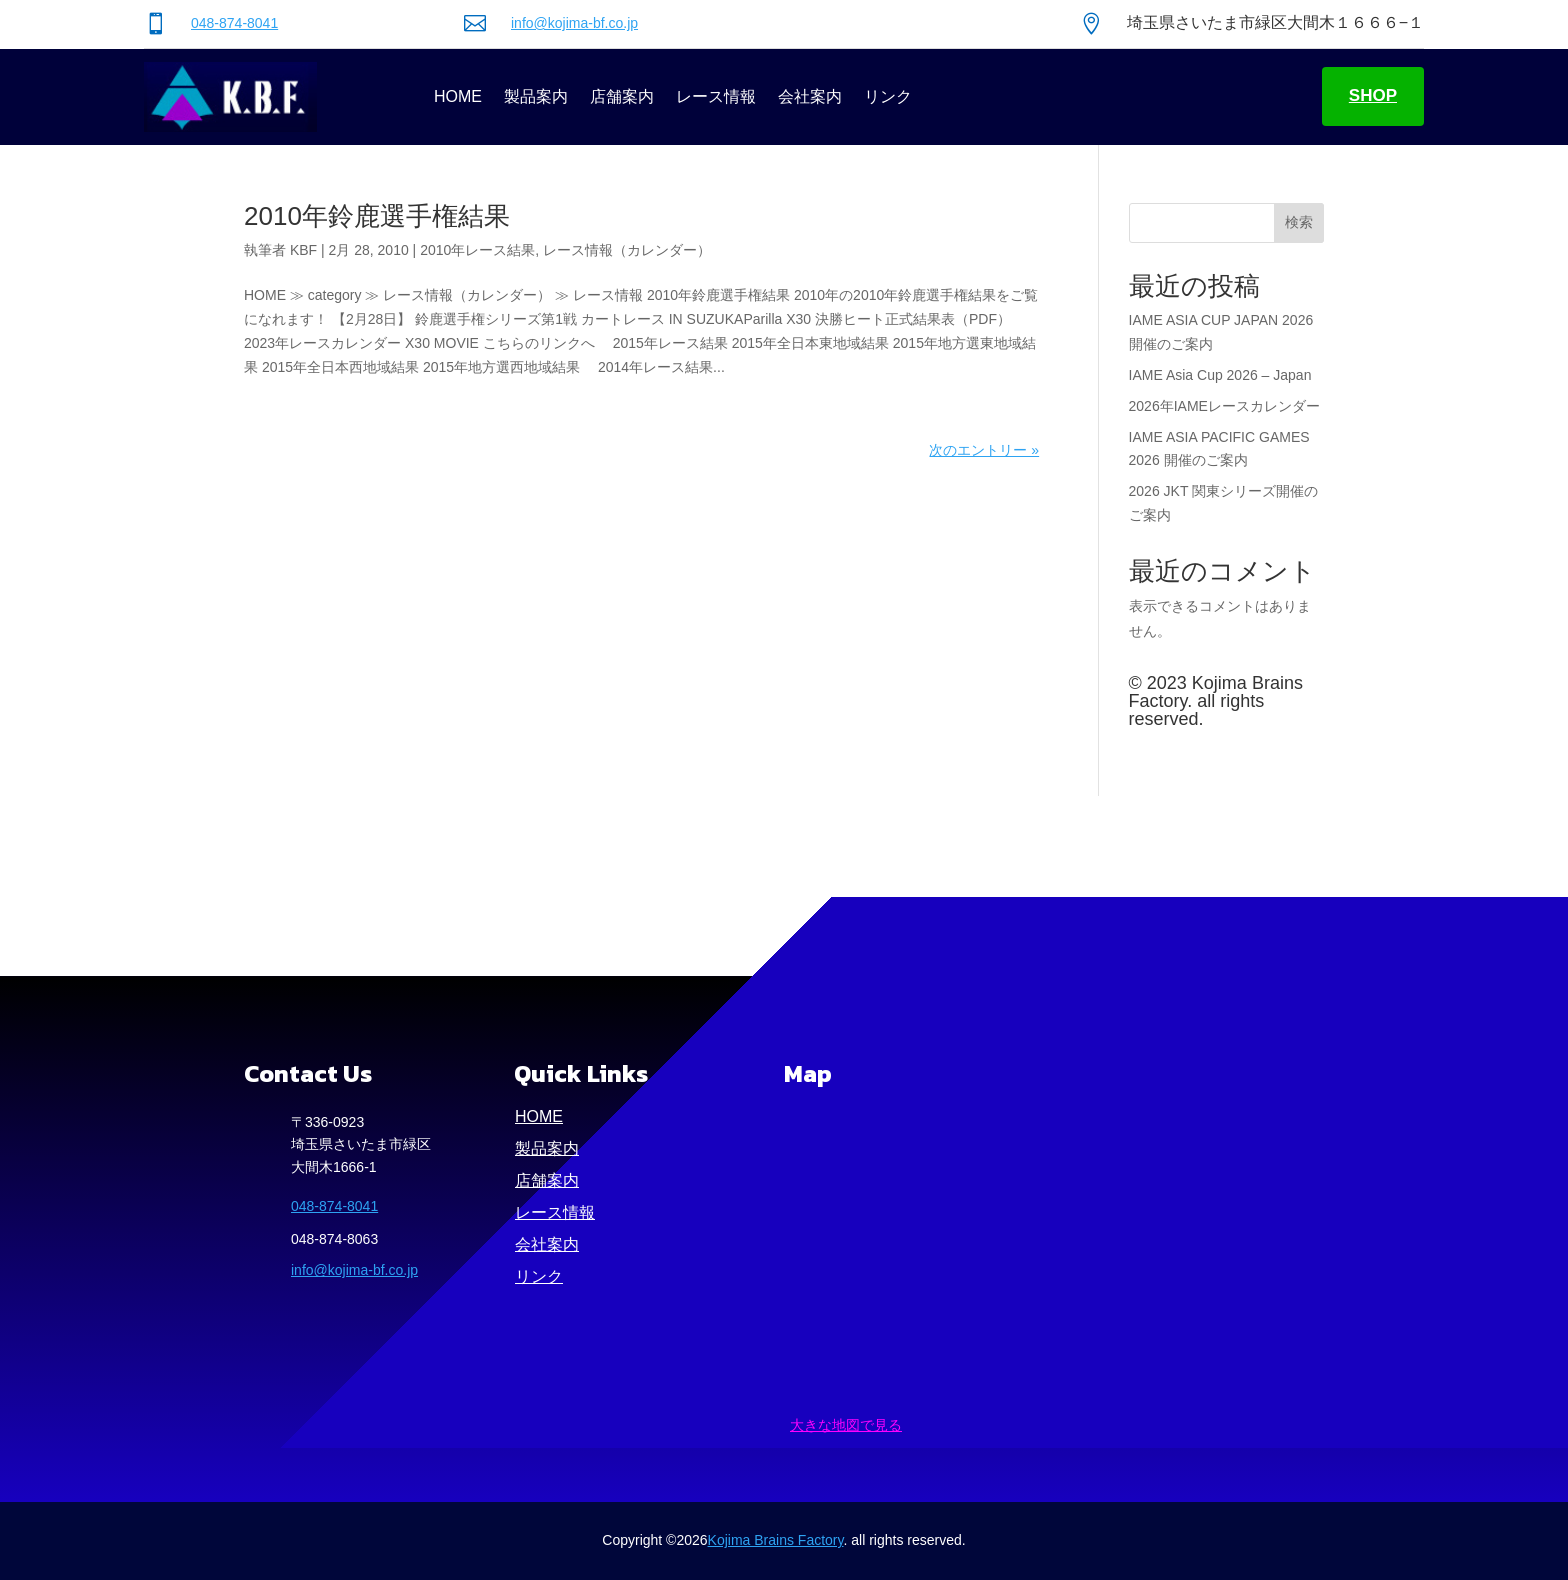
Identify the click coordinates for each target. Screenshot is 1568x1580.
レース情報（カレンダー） (627, 250)
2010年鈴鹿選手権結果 (377, 216)
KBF (303, 250)
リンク (888, 96)
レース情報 (716, 96)
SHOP (1373, 95)
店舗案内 (622, 96)
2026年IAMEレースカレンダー (1224, 406)
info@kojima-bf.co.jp (574, 23)
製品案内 (536, 96)
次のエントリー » (984, 450)
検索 (1299, 222)
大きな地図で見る (846, 1425)
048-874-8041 (234, 23)
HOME (458, 96)
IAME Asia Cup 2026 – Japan (1220, 375)
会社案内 (810, 96)
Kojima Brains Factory (776, 1540)
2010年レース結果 (477, 250)
